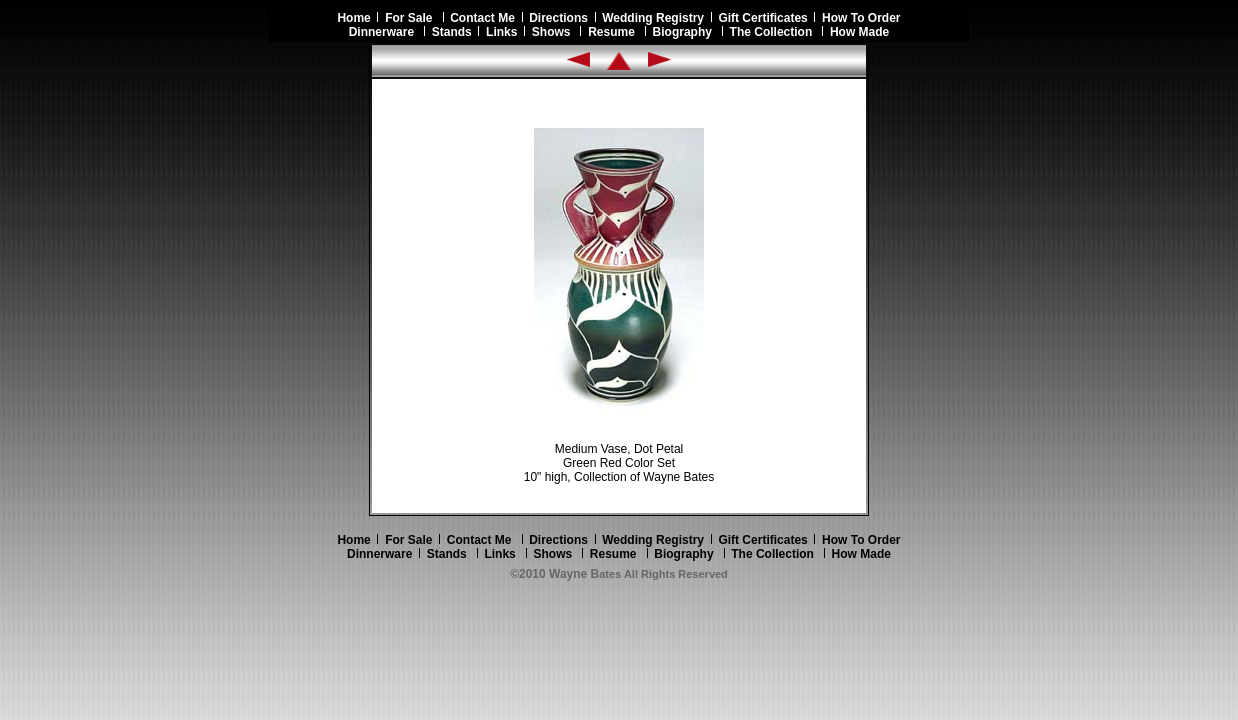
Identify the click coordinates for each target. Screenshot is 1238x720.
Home (357, 18)
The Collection (771, 32)
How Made (859, 32)
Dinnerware (381, 32)
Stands (452, 32)
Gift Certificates (762, 18)
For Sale (408, 18)
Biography (682, 32)
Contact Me (482, 18)
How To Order (861, 18)
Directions (558, 18)
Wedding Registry (653, 18)
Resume (611, 32)
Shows (551, 32)
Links (501, 32)
